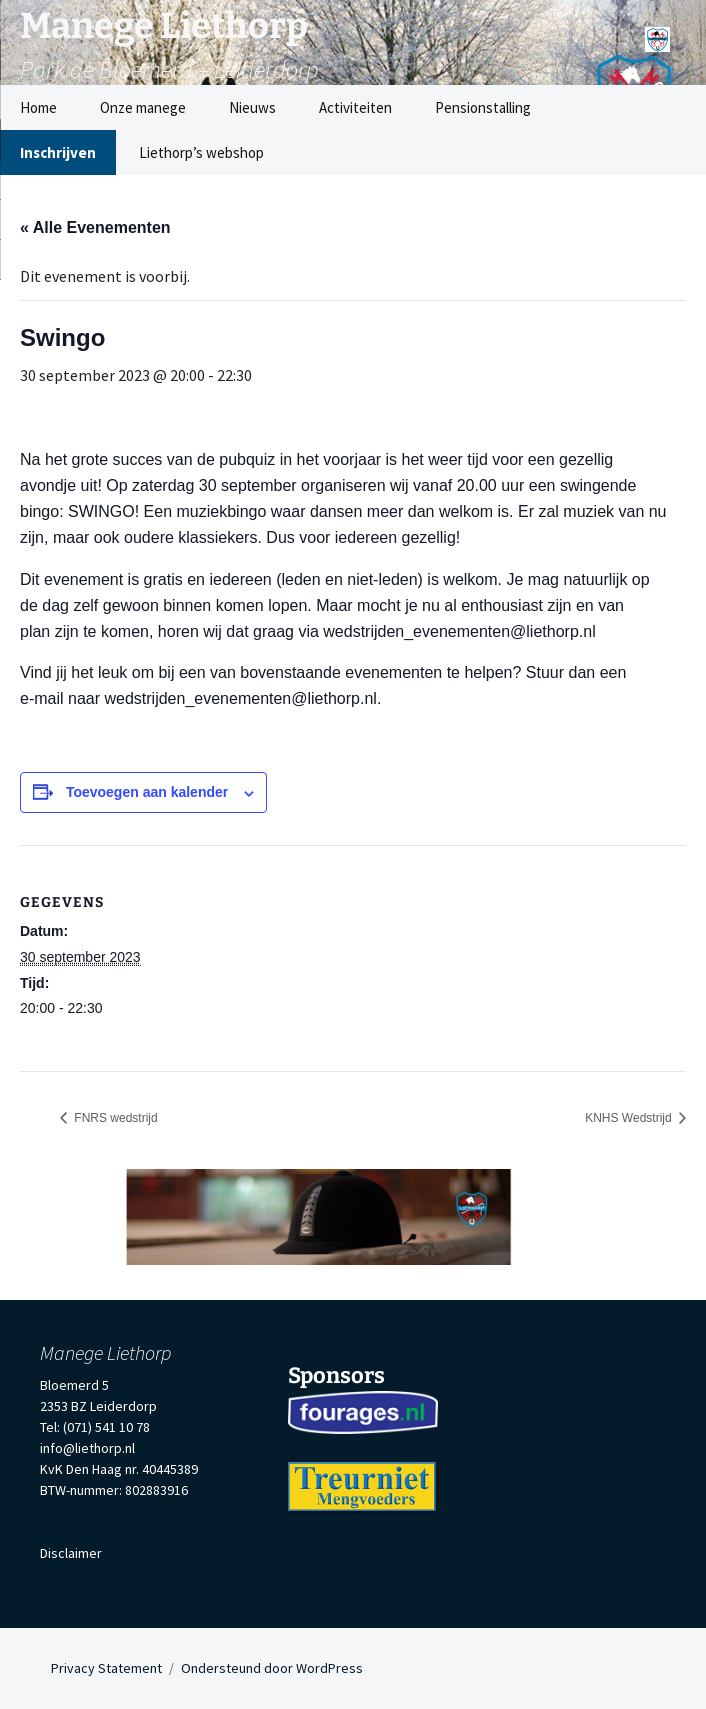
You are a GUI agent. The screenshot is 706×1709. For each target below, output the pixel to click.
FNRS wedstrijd (114, 1118)
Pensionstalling (483, 107)
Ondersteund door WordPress (272, 1668)
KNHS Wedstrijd (630, 1118)
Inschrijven (58, 152)
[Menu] (657, 32)
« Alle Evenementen (95, 227)
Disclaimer (71, 1553)
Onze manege (143, 107)
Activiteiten (355, 107)
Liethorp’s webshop (201, 152)
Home (38, 107)
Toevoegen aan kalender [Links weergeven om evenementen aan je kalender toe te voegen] (147, 792)
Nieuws (252, 107)
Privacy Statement (106, 1668)
